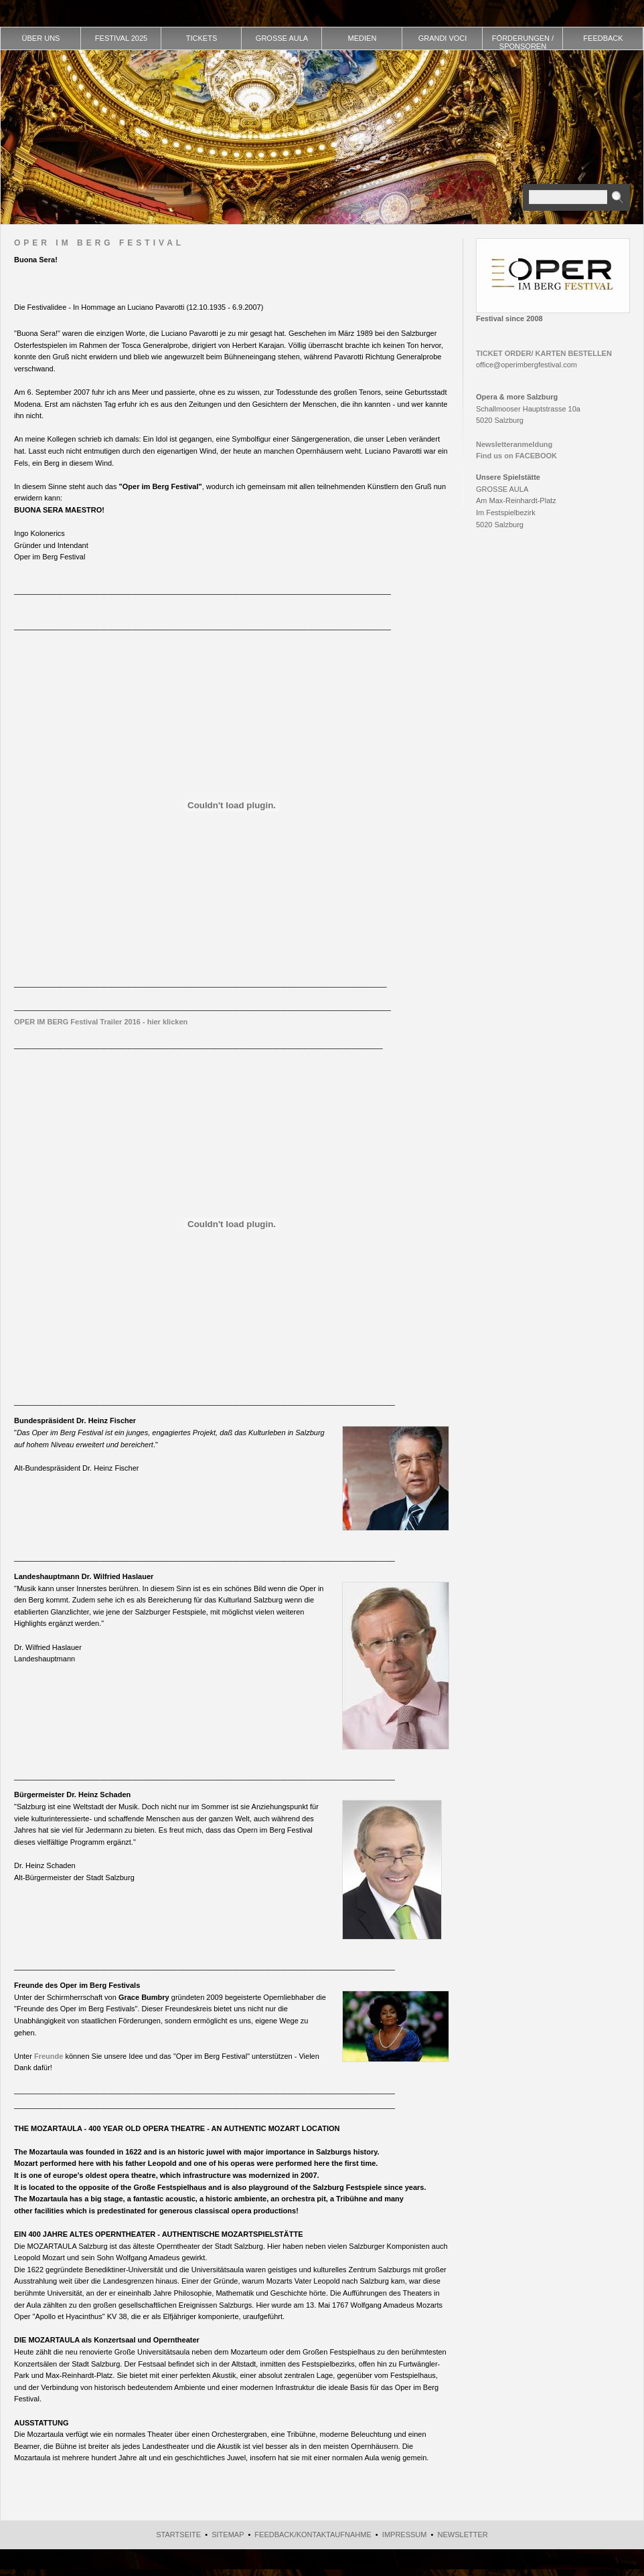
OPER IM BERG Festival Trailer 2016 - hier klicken (100, 1022)
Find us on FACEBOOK (516, 456)
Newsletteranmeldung (514, 444)
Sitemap (228, 2535)
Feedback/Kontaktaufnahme (312, 2535)
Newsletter (463, 2535)
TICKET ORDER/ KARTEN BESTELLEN (544, 353)
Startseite (178, 2535)
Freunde (48, 2056)
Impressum (404, 2535)
